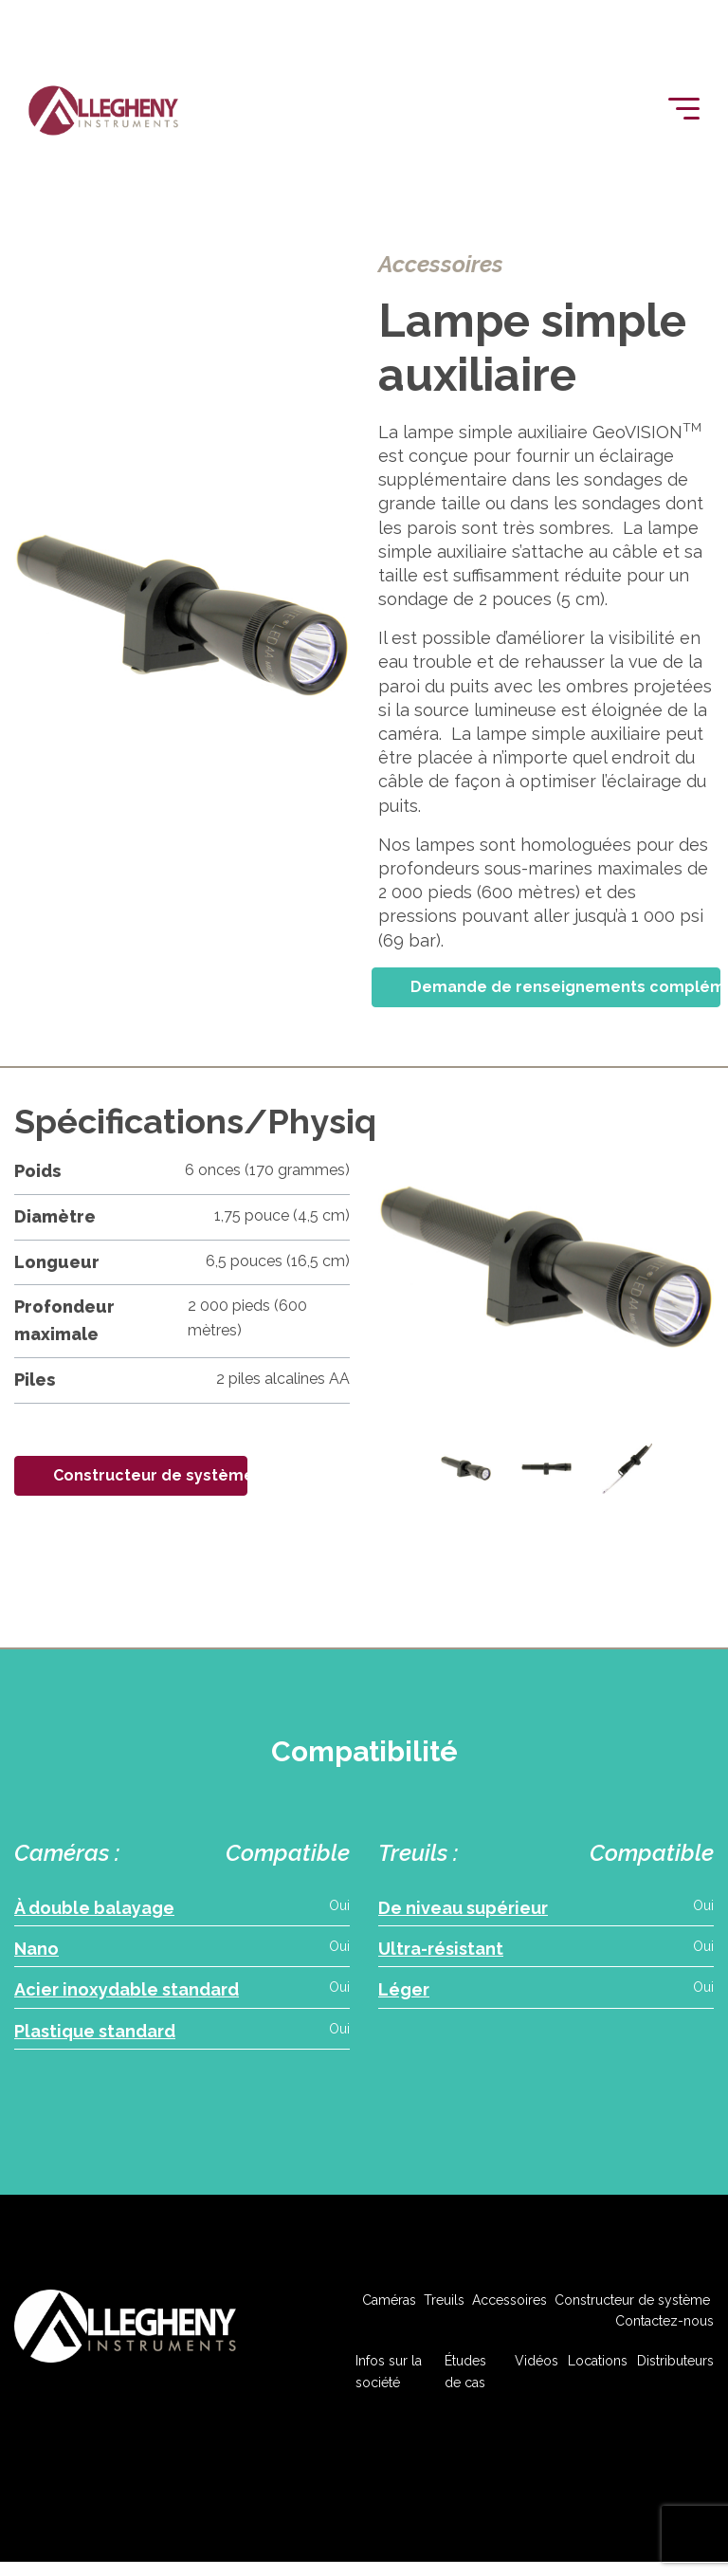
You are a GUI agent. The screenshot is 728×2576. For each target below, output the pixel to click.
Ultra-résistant (440, 1951)
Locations (598, 2371)
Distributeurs (675, 2371)
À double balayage (94, 1908)
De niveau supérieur (463, 1908)
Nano (36, 1951)
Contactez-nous (664, 2331)
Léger (403, 1995)
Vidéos (536, 2371)
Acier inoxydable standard (126, 1995)
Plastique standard (94, 2038)
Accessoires (509, 2309)
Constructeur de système (150, 1475)
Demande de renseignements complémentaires (565, 987)
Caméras (389, 2309)
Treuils (444, 2309)
